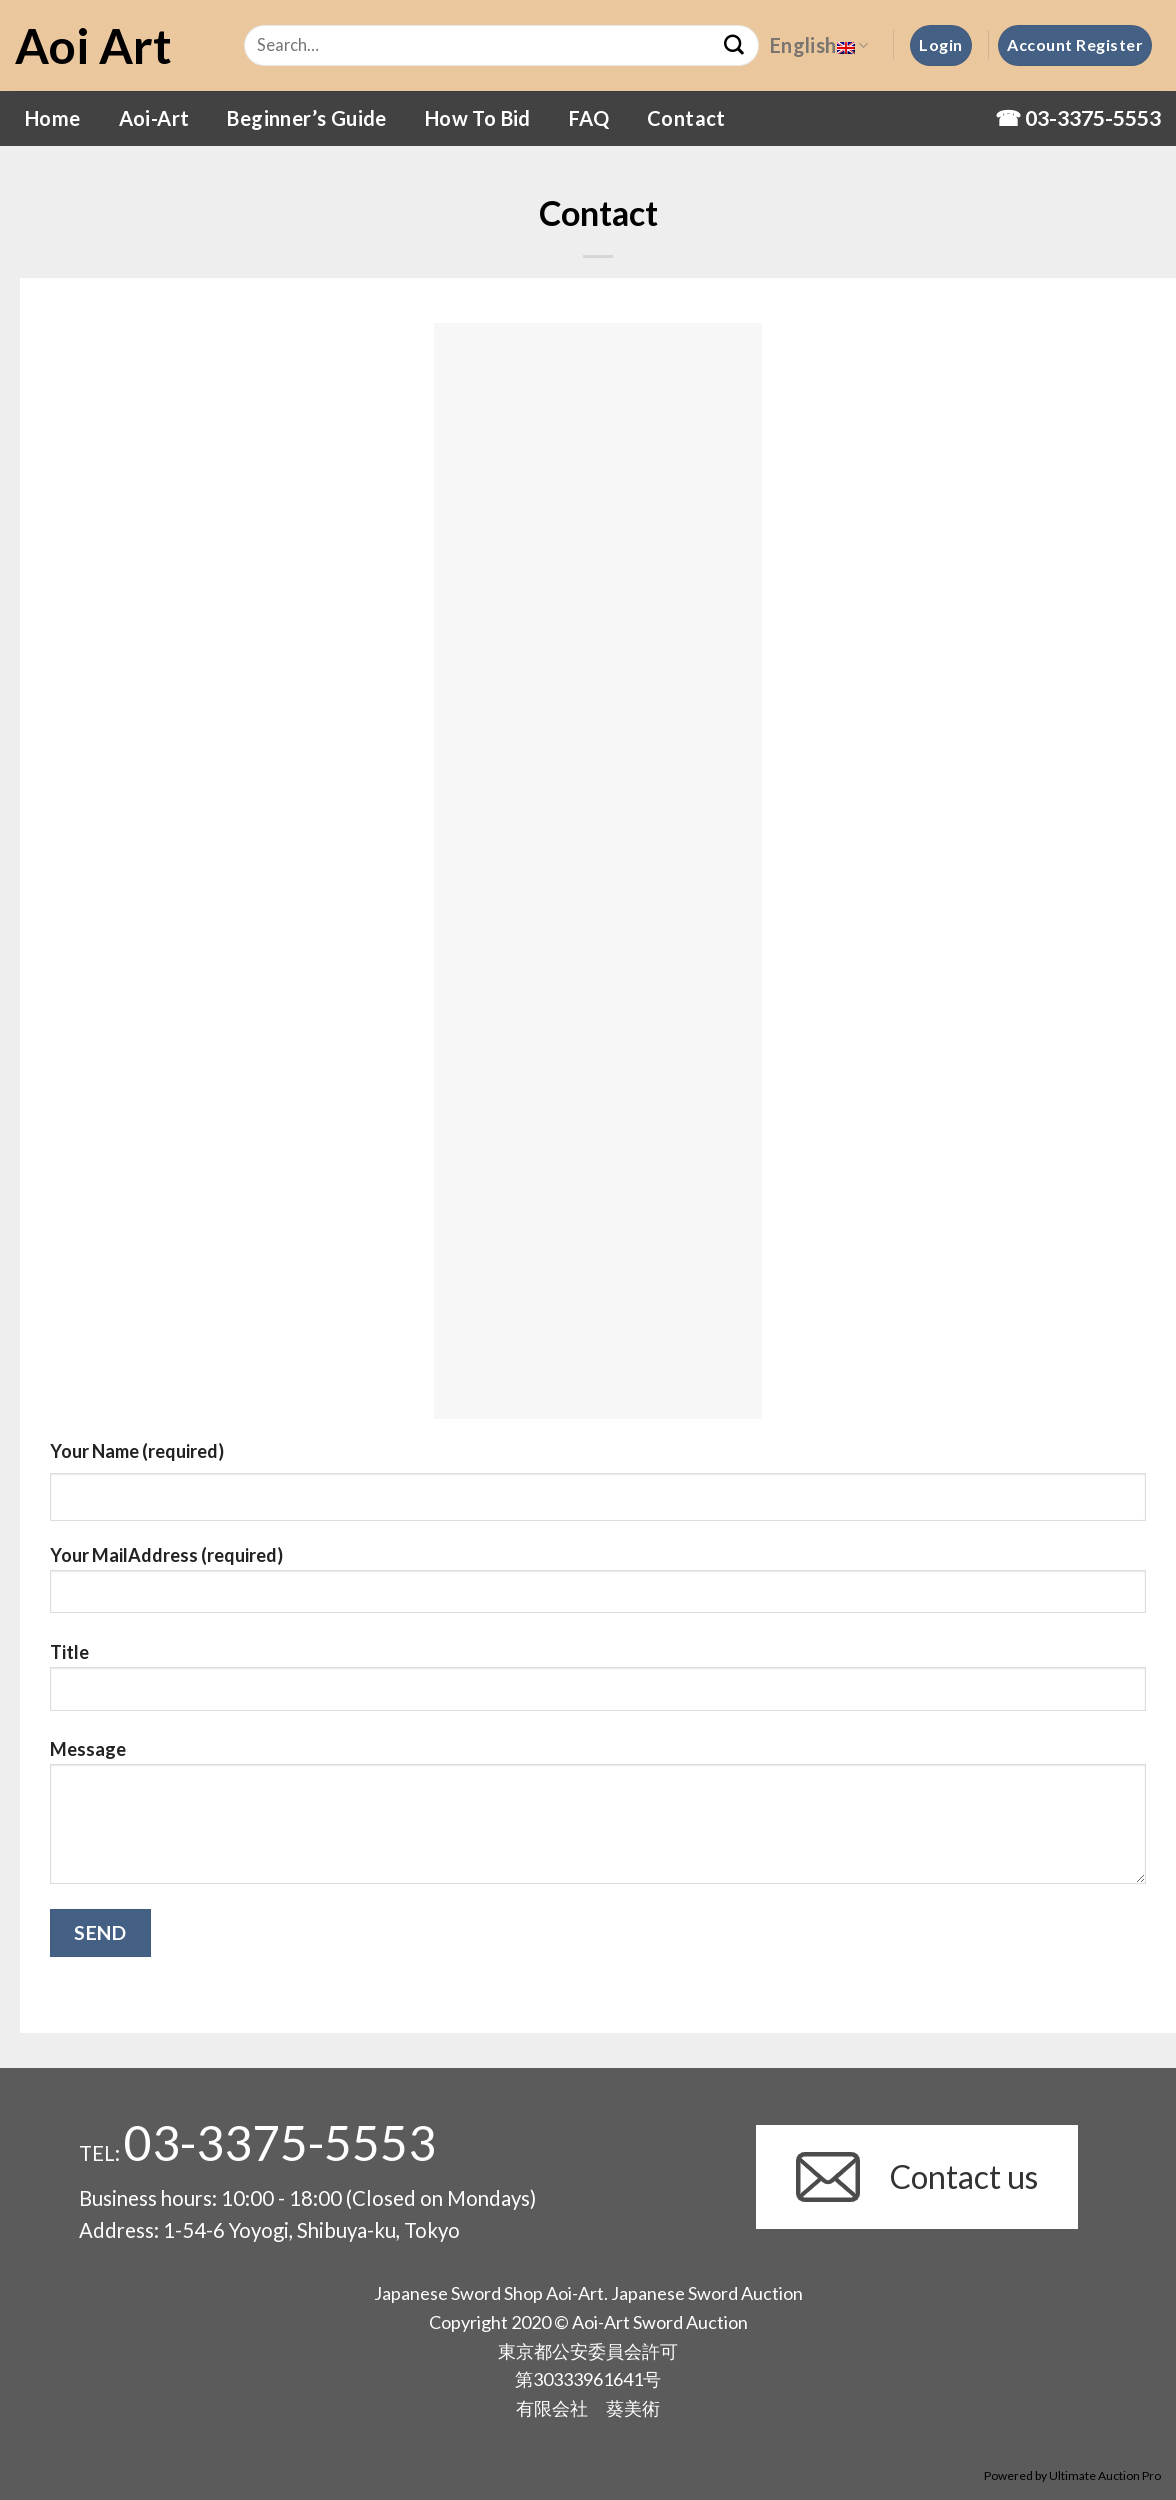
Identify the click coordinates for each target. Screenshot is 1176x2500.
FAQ (589, 118)
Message (598, 1819)
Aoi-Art (154, 118)
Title (598, 1684)
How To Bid (478, 118)
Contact (686, 118)
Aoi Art (93, 46)
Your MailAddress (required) (598, 1587)
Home (53, 118)
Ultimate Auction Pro (1105, 2475)
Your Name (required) (137, 1451)
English (819, 45)
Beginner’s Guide (306, 118)
